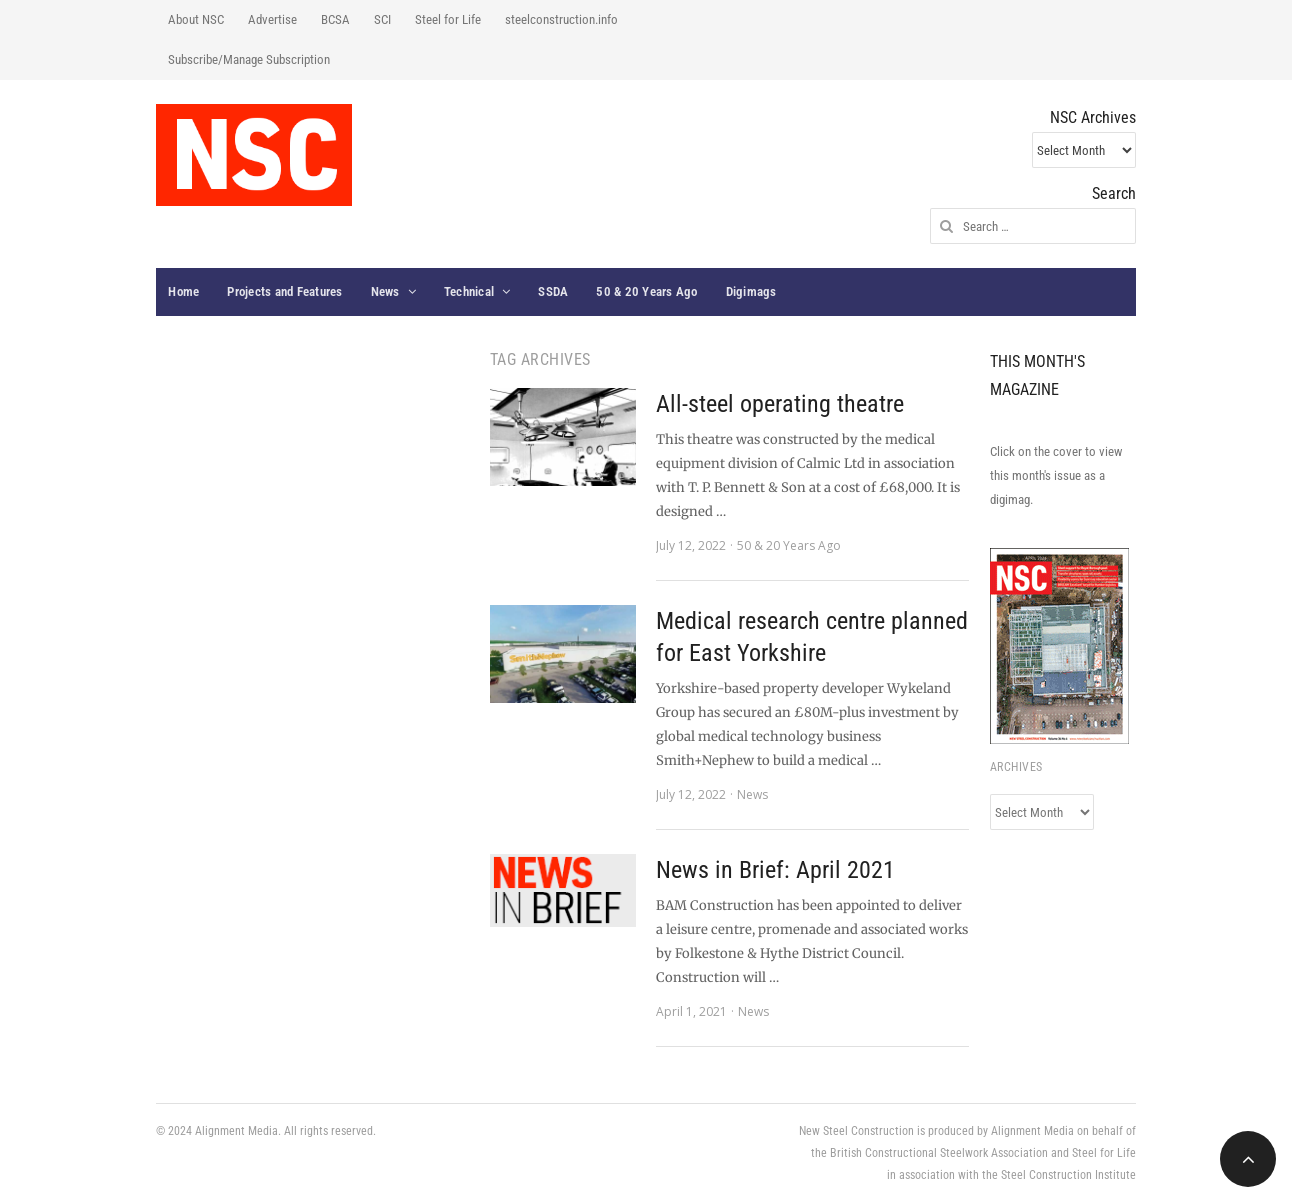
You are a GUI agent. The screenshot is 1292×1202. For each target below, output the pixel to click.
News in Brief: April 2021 (775, 870)
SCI (382, 19)
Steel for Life (448, 19)
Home (183, 291)
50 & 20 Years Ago (646, 291)
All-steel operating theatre (780, 404)
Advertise (272, 19)
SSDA (553, 291)
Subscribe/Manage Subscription (249, 59)
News (385, 291)
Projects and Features (284, 291)
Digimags (751, 291)
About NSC (196, 19)
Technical (469, 291)
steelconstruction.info (561, 19)
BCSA (335, 19)
